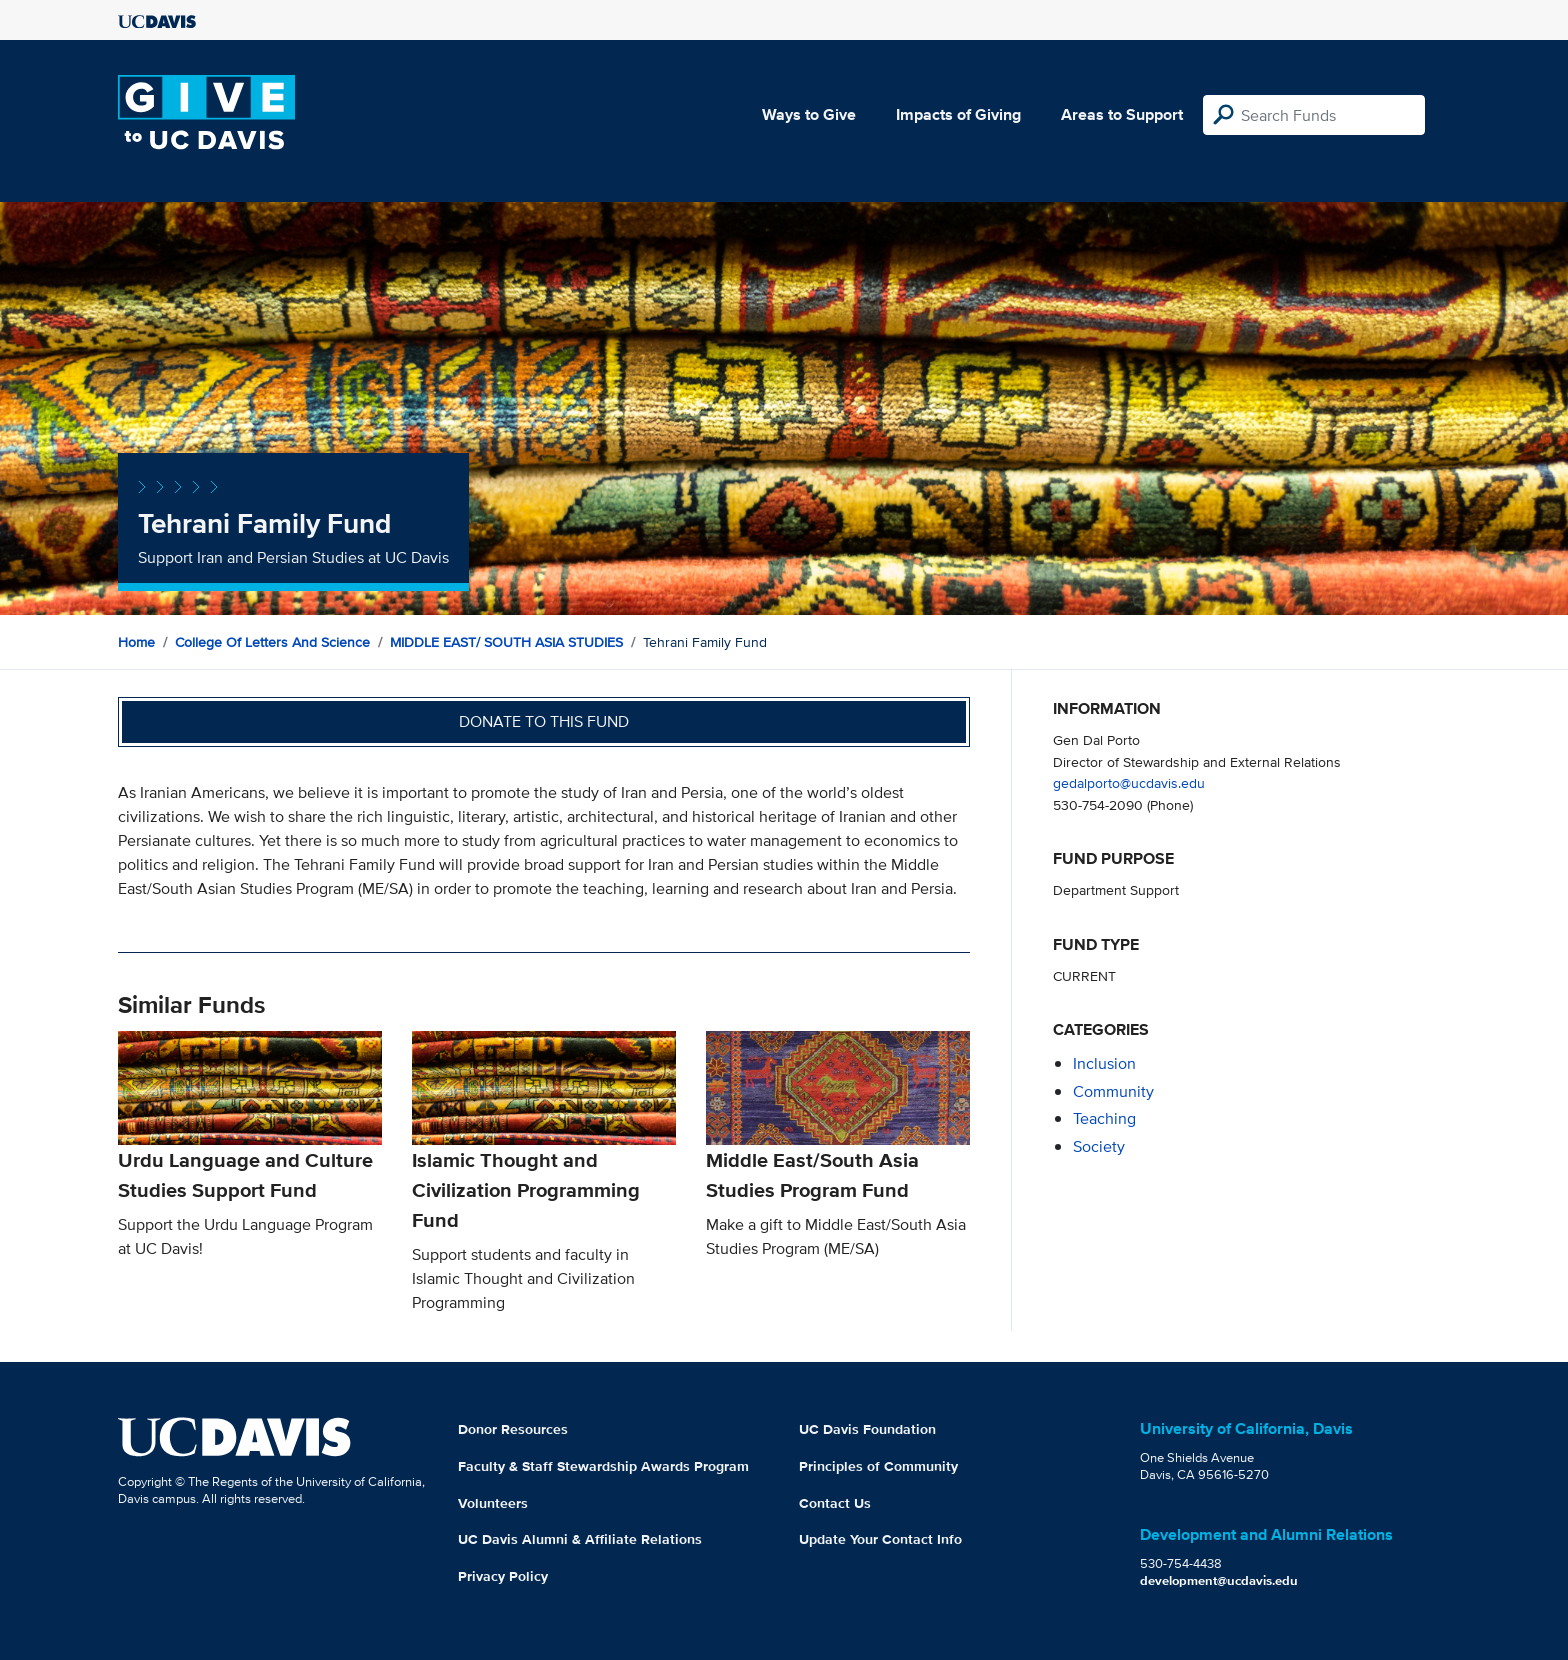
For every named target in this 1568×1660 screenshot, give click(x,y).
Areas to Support (1122, 114)
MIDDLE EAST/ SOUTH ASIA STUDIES (506, 642)
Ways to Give (809, 114)
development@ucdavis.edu (1219, 1580)
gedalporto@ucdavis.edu (1129, 782)
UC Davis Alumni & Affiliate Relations (580, 1539)
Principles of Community (878, 1466)
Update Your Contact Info (880, 1539)
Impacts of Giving (958, 114)
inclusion (1104, 1063)
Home (136, 642)
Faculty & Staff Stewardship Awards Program (603, 1466)
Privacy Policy (503, 1576)
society (1099, 1146)
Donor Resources (513, 1429)
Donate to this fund (544, 721)
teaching (1104, 1118)
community (1113, 1091)
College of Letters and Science (272, 642)
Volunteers (493, 1503)
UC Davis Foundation (867, 1429)
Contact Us (835, 1503)
